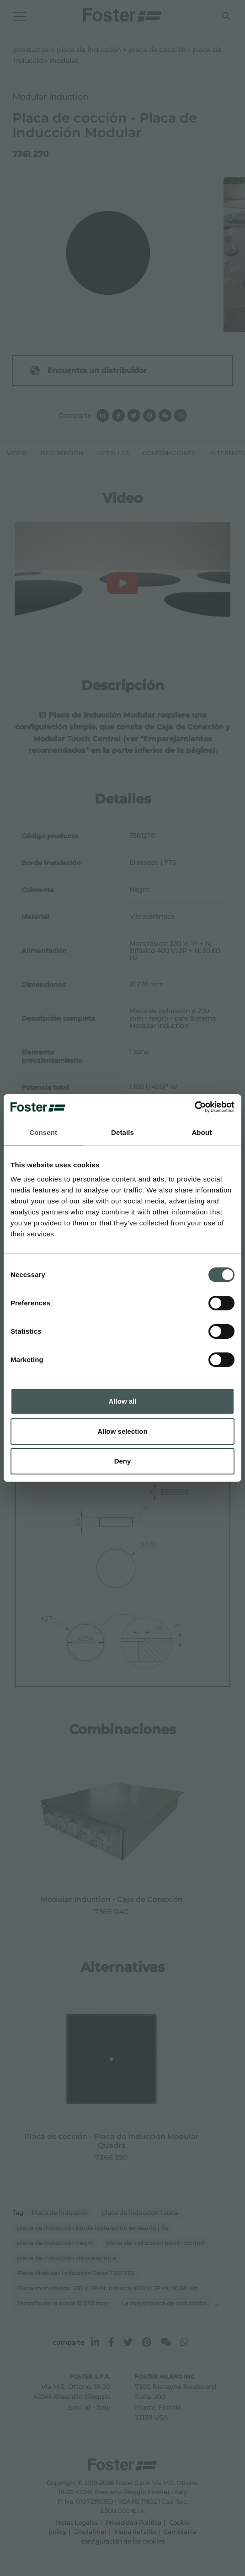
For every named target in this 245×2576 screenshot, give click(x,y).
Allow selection (122, 1431)
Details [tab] (122, 1132)
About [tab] (202, 1132)
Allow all (123, 1401)
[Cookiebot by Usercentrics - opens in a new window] (194, 1107)
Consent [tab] (43, 1132)
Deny (122, 1461)
